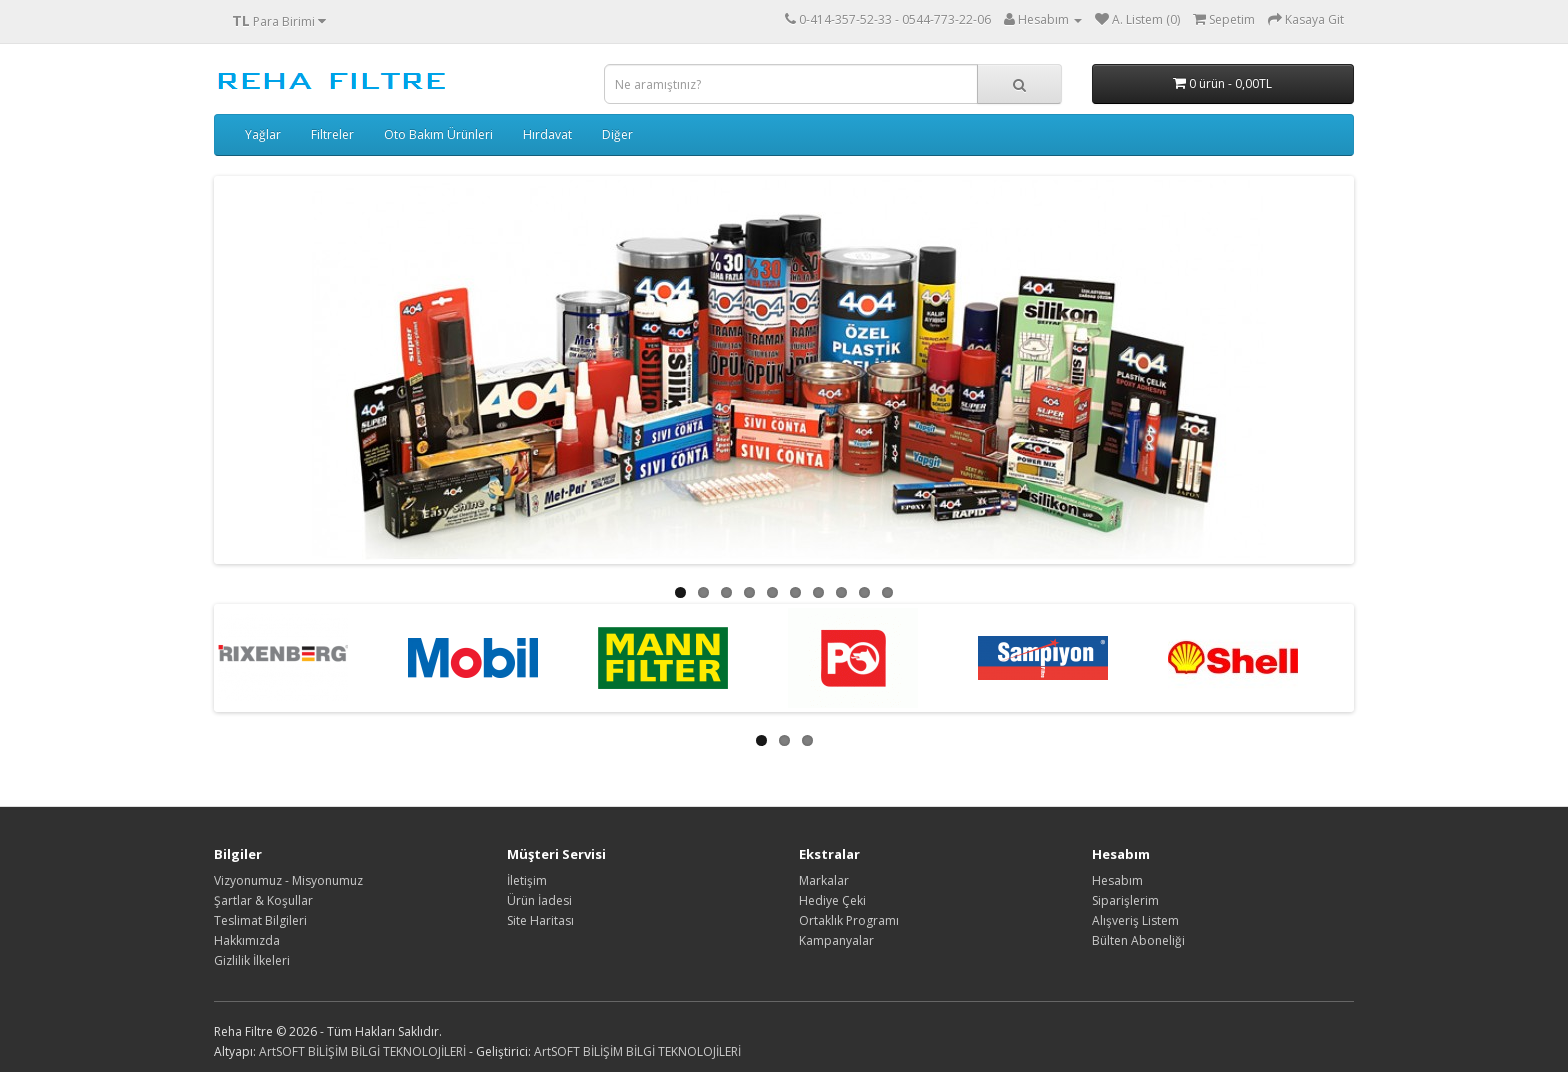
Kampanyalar (836, 940)
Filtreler (332, 134)
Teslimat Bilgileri (260, 920)
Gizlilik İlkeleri (252, 960)
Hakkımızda (247, 940)
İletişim (527, 880)
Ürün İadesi (539, 900)
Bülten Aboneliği (1138, 940)
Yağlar (263, 134)
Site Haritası (540, 920)
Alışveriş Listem (1135, 920)
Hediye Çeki (832, 900)
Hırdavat (547, 134)
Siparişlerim (1125, 900)
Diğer (617, 134)
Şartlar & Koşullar (263, 900)
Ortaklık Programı (849, 920)
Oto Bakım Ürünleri (438, 134)
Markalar (824, 880)
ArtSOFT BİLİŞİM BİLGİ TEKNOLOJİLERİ (362, 1051)
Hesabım (1117, 880)
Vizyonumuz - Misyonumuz (288, 880)
